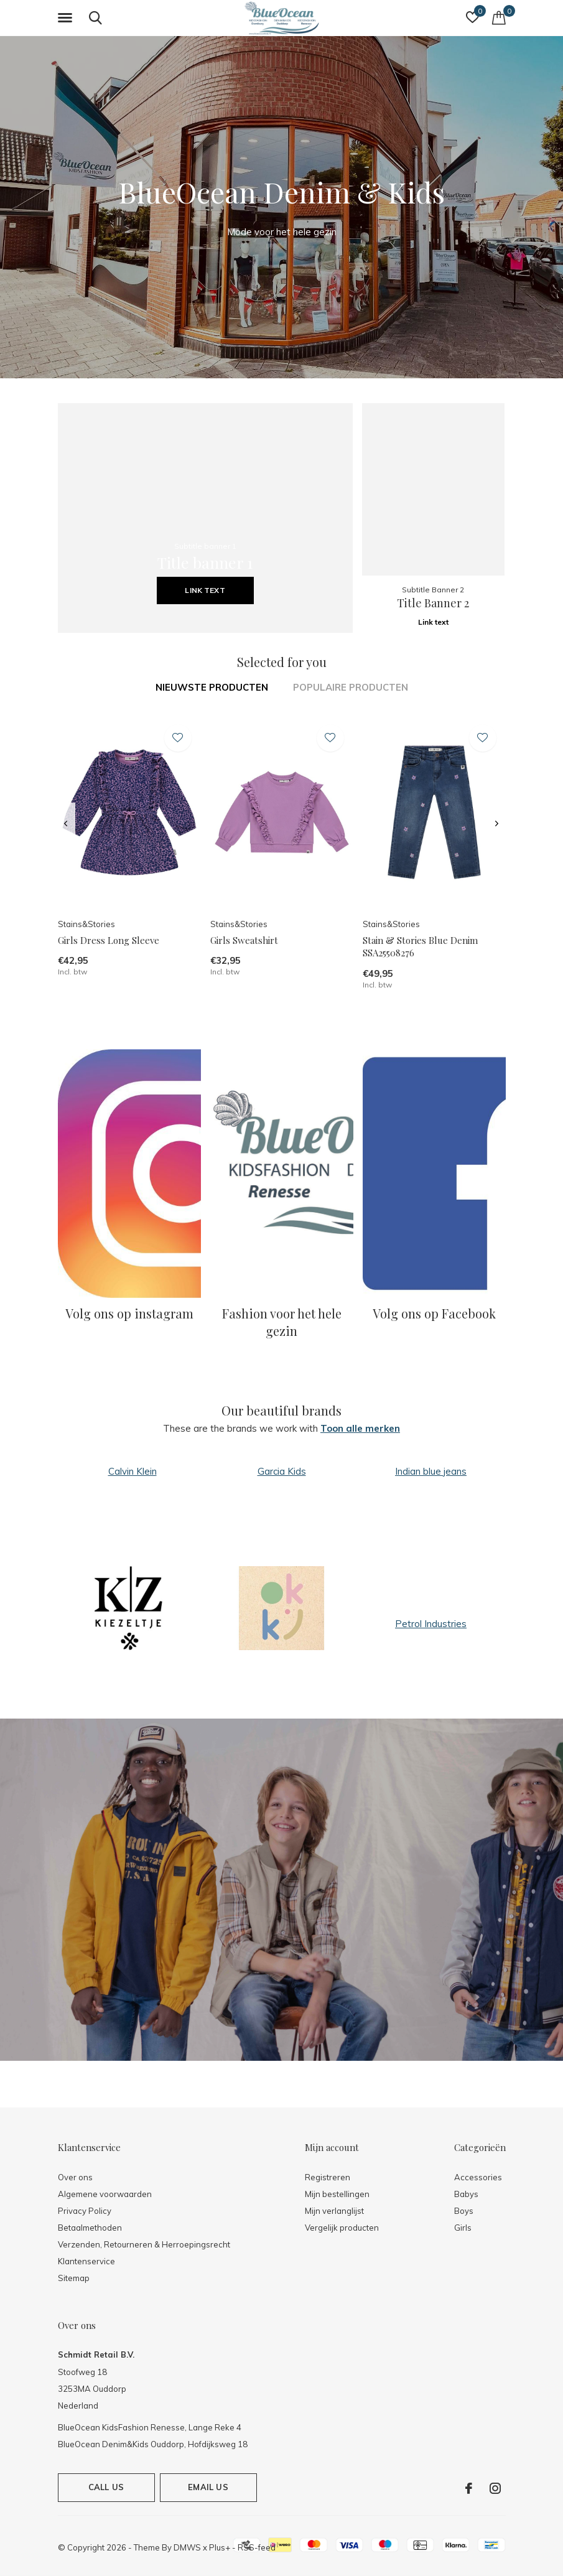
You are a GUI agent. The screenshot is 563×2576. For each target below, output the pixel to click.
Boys (463, 2211)
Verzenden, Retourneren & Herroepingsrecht (144, 2244)
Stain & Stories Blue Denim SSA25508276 (420, 946)
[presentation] (66, 824)
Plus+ (219, 2547)
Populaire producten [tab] (350, 687)
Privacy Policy (84, 2211)
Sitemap (74, 2278)
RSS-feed (257, 2547)
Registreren (327, 2177)
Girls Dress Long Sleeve (108, 940)
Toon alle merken (360, 1428)
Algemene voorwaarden (105, 2194)
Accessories (478, 2177)
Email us (208, 2487)
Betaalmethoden (90, 2228)
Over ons (75, 2177)
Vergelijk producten (342, 2228)
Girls (463, 2228)
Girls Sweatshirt (244, 940)
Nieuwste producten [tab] (212, 687)
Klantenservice (86, 2261)
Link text (205, 590)
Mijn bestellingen (337, 2194)
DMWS (187, 2547)
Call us (106, 2487)
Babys (466, 2194)
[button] (67, 18)
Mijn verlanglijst (334, 2211)
